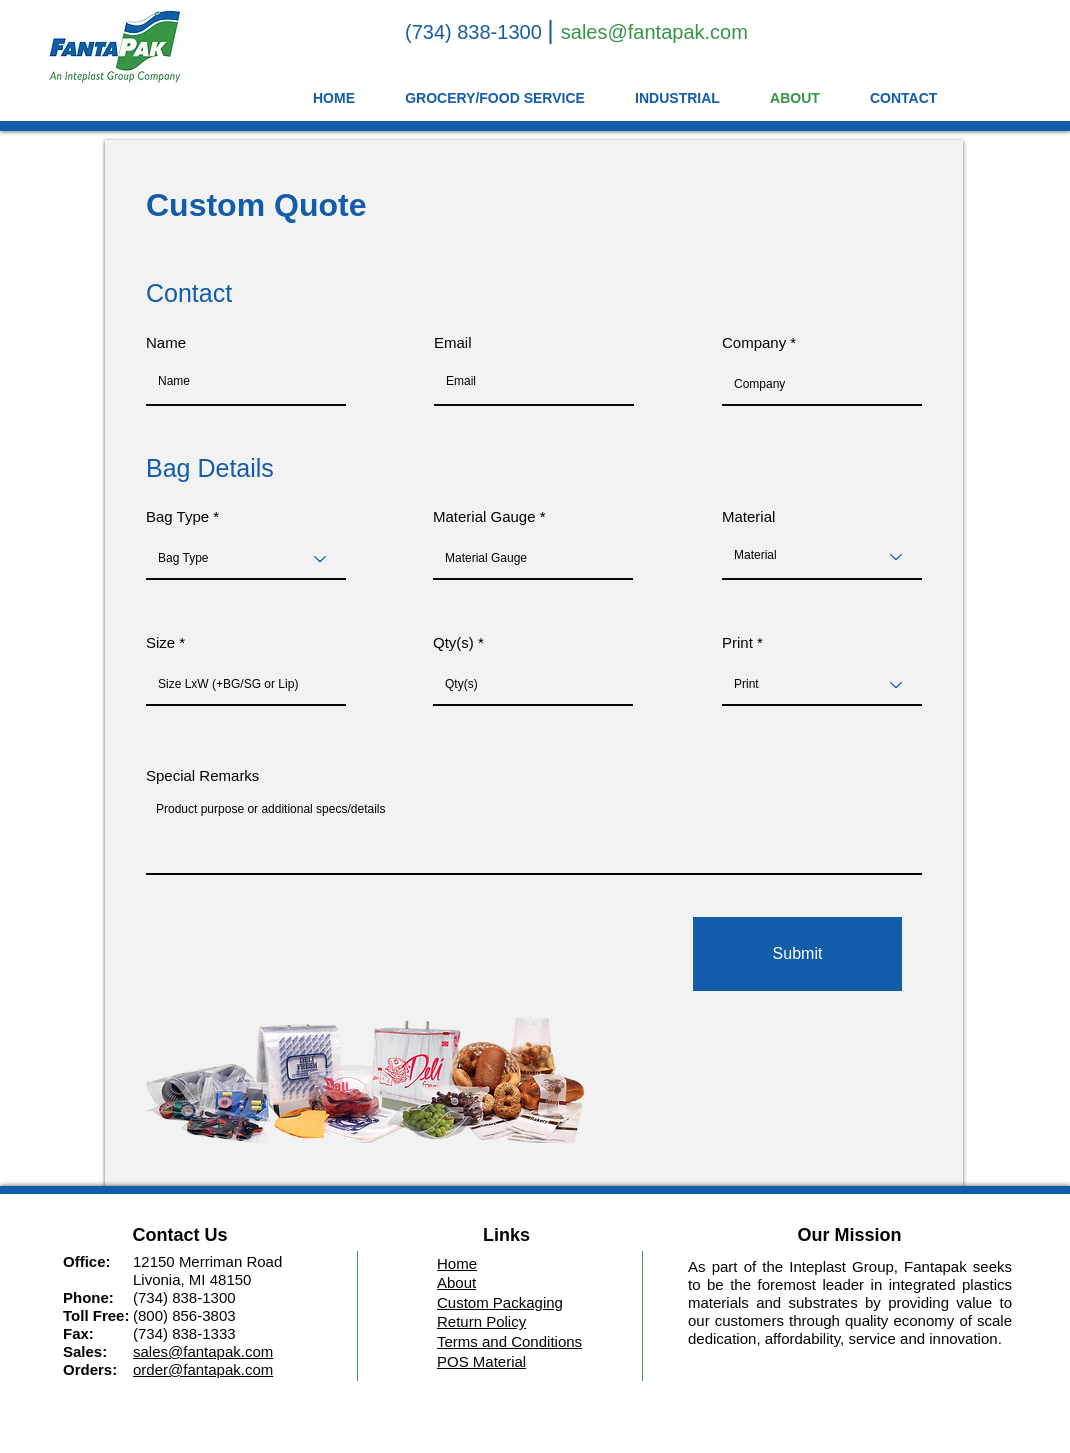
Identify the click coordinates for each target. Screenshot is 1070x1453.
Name (166, 342)
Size (160, 642)
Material (748, 516)
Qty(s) (453, 642)
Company (754, 342)
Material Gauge (484, 516)
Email (453, 342)
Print (737, 642)
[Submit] (797, 954)
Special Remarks (202, 775)
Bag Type (177, 516)
